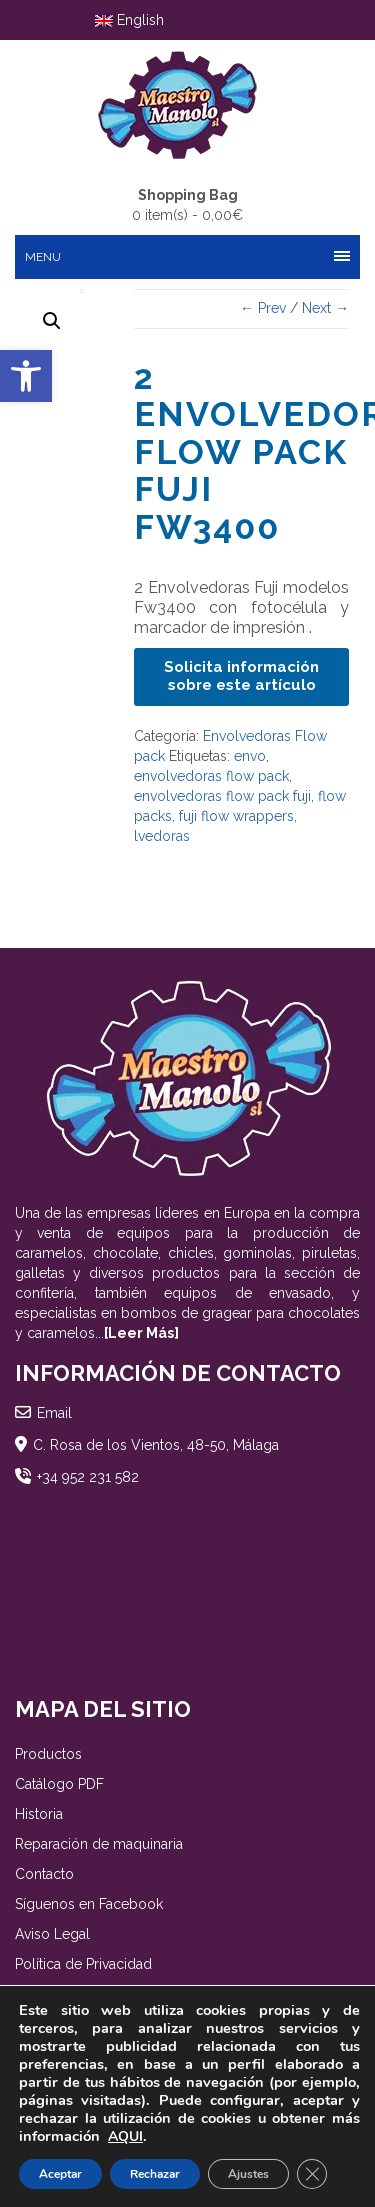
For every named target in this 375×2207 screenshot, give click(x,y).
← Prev (263, 308)
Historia (39, 1814)
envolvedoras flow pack (211, 776)
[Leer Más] (141, 1333)
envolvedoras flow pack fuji (222, 796)
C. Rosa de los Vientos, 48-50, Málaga (156, 1445)
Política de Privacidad (83, 1964)
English (129, 20)
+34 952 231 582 (88, 1477)
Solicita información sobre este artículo (241, 676)
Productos (48, 1754)
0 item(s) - (187, 204)
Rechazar (155, 2174)
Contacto (44, 1874)
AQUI (125, 2136)
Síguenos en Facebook (89, 1904)
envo (250, 756)
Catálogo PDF (59, 1784)
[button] (26, 376)
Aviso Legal (52, 1934)
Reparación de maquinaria (99, 1844)
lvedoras (162, 836)
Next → (325, 308)
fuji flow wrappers (236, 816)
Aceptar (60, 2174)
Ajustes (248, 2174)
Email (54, 1413)
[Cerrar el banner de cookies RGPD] (312, 2174)
